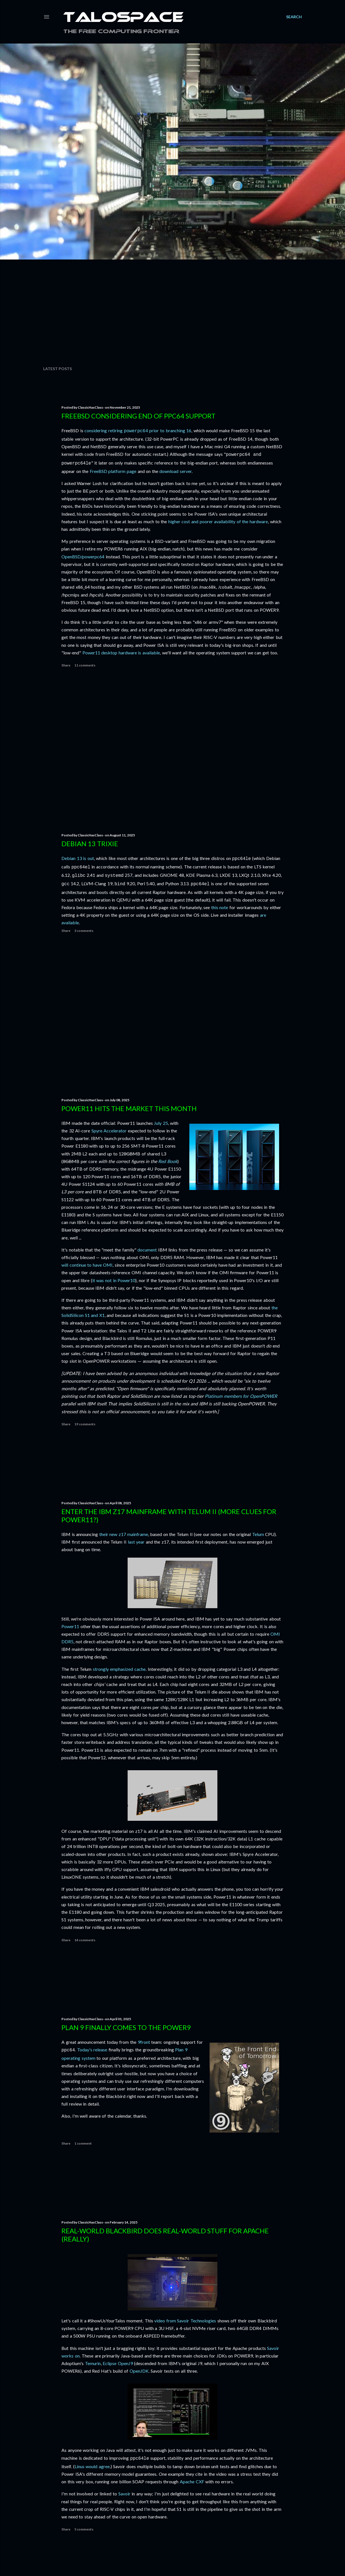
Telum (258, 1534)
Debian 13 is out (77, 858)
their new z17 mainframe (123, 1534)
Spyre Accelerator (109, 1130)
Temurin (93, 2363)
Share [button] (65, 663)
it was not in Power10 (113, 1280)
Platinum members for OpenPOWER (241, 1396)
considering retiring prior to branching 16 (137, 430)
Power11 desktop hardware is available (121, 651)
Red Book (167, 1161)
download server (175, 469)
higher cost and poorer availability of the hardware (218, 519)
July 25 (161, 1123)
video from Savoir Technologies (185, 2320)
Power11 (70, 1626)
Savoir (124, 2493)
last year (136, 1541)
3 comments (83, 928)
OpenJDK (139, 2371)
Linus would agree (92, 2465)
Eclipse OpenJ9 (118, 2363)
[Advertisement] (172, 313)
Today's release (92, 2049)
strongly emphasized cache (119, 1669)
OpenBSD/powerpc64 (82, 554)
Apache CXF (192, 2481)
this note (219, 905)
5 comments (83, 2529)
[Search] (294, 17)
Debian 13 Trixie (89, 843)
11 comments (84, 663)
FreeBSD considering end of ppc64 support (138, 416)
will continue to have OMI (86, 1264)
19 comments (84, 1424)
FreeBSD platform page (113, 469)
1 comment (83, 2143)
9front (144, 2042)
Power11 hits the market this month (129, 1108)
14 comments (84, 1940)
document (147, 1249)
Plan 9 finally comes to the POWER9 (126, 2027)
